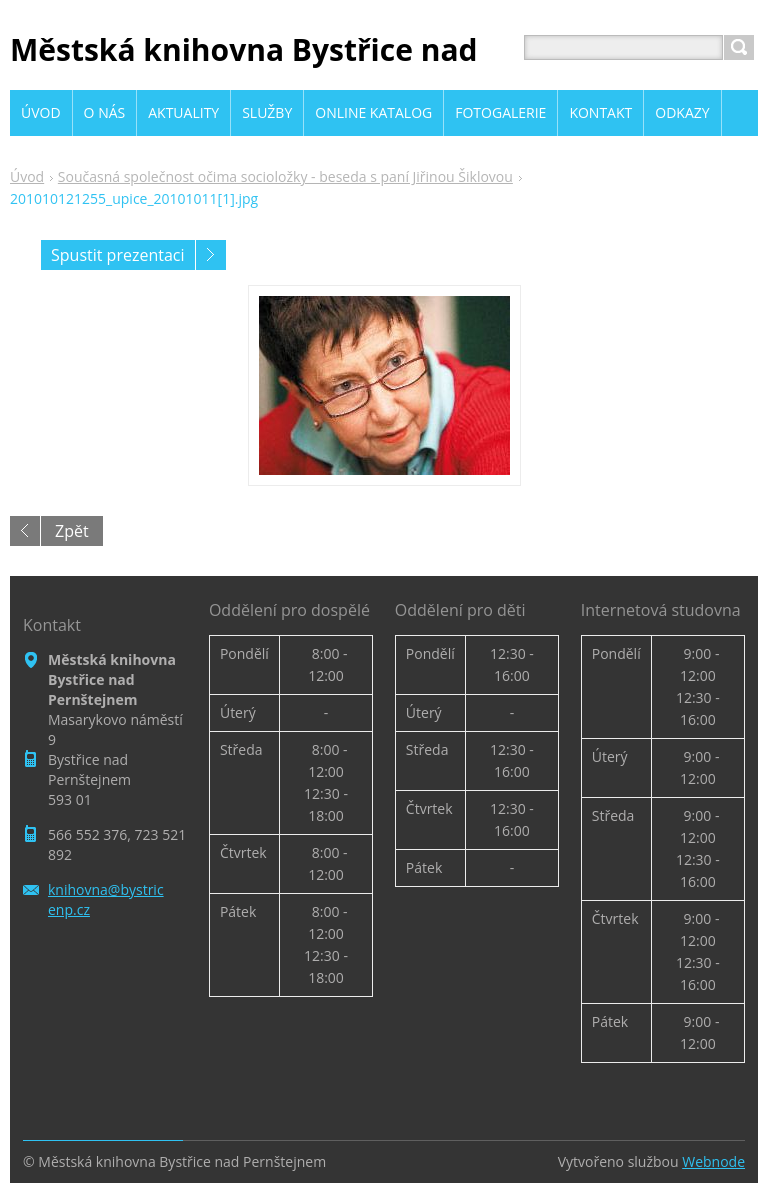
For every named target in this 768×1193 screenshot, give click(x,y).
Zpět (72, 531)
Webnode (713, 1161)
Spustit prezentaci (118, 255)
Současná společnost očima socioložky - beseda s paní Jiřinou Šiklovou (285, 176)
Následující (211, 255)
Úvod (27, 176)
